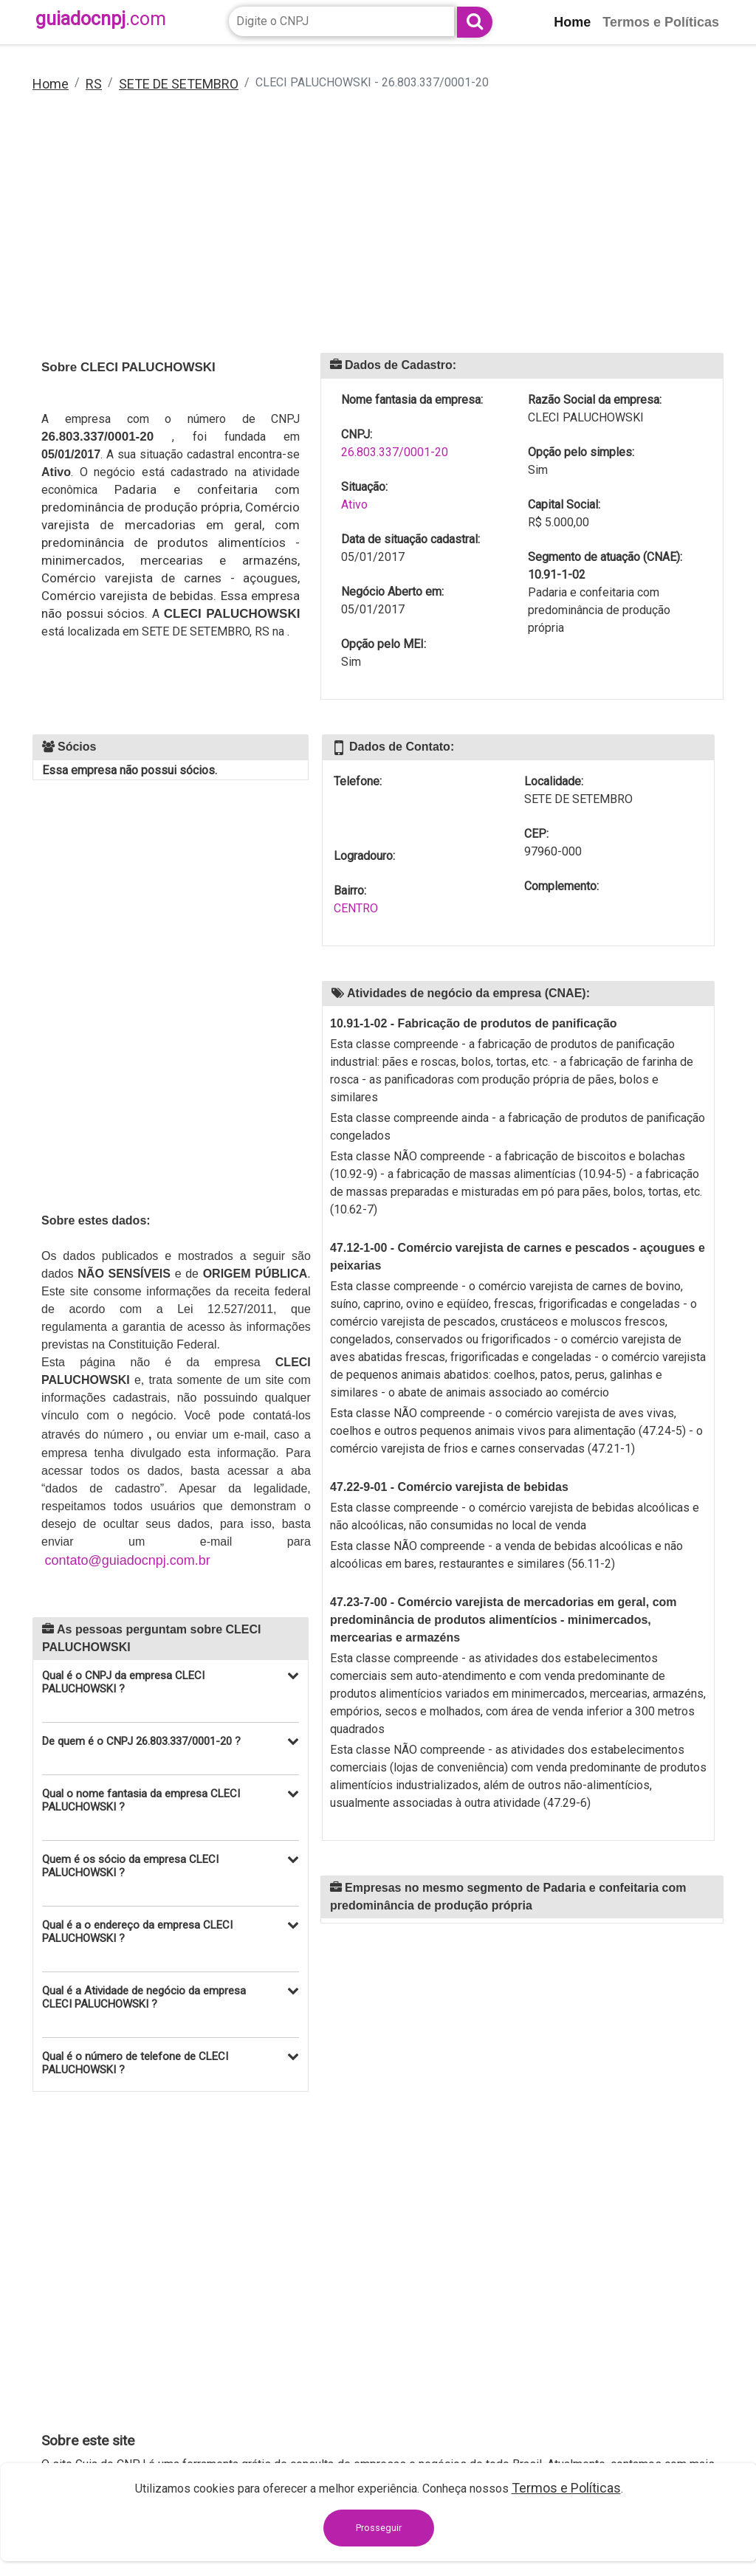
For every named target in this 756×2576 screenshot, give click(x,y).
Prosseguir (379, 2527)
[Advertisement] (378, 232)
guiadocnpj (100, 19)
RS (94, 84)
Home (50, 84)
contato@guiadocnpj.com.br (127, 1560)
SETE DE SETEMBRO (178, 84)
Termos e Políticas (566, 2488)
